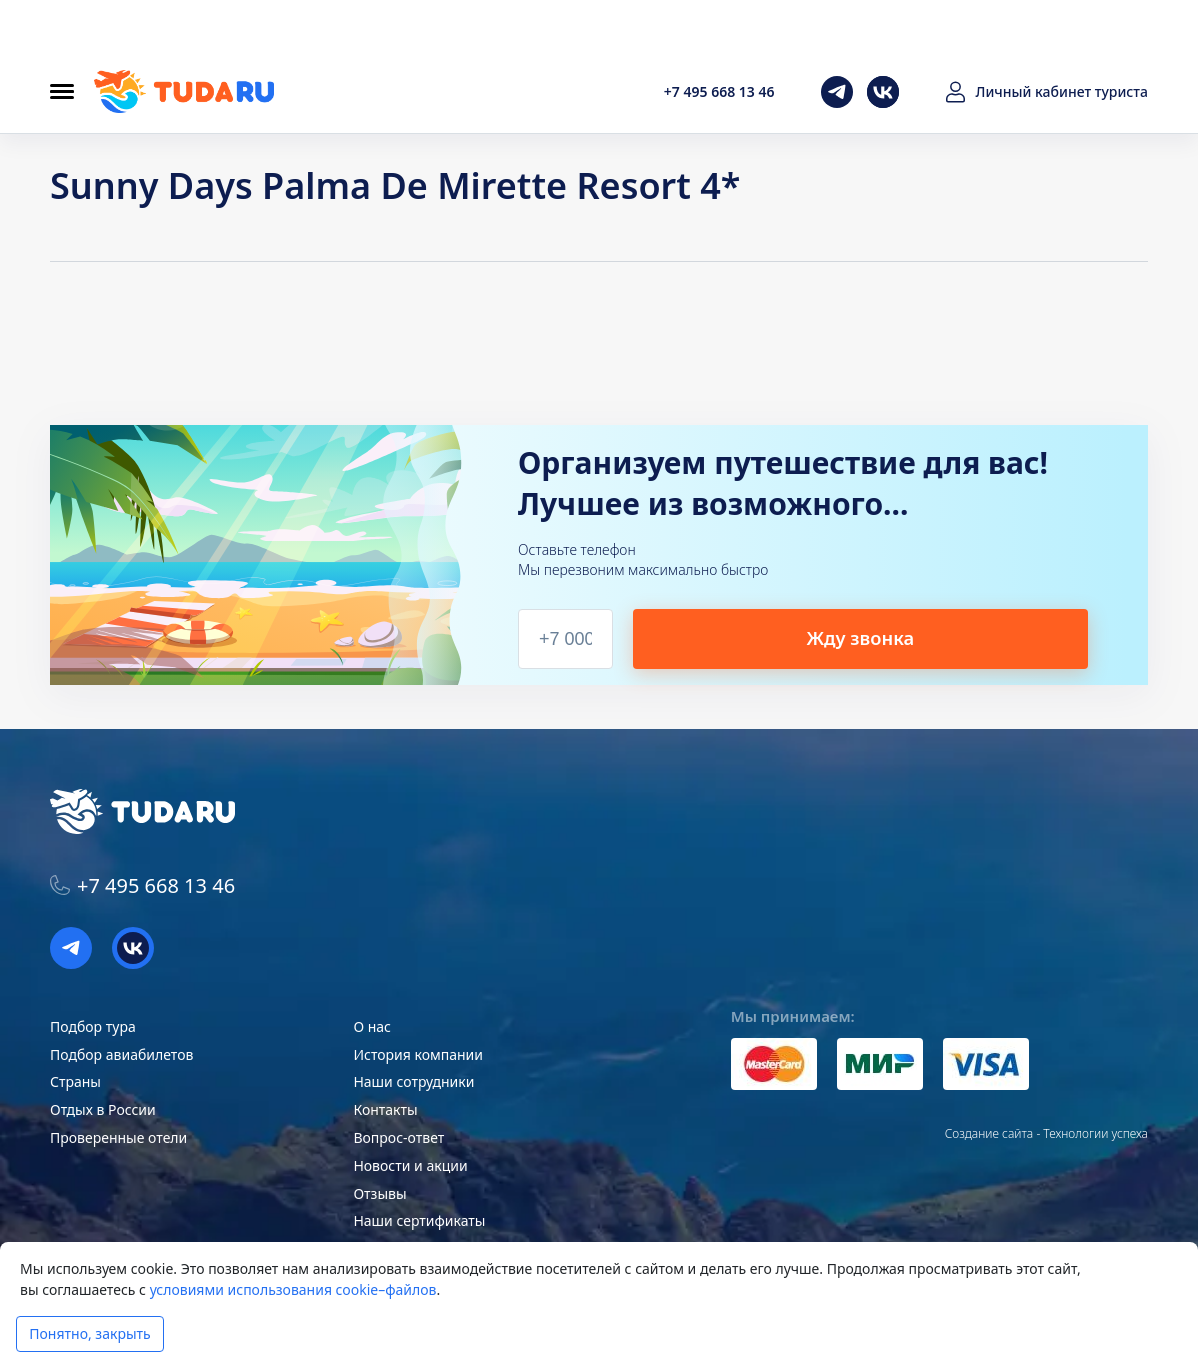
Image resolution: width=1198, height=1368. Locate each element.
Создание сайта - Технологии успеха (1046, 1133)
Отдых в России (103, 1109)
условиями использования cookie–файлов (293, 1289)
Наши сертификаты (419, 1220)
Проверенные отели (118, 1137)
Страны (75, 1081)
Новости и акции (410, 1165)
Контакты (385, 1109)
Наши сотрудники (413, 1081)
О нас (372, 1026)
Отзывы (379, 1193)
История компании (418, 1054)
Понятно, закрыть (89, 1333)
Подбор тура (93, 1026)
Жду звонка (950, 637)
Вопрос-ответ (398, 1137)
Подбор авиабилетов (121, 1054)
